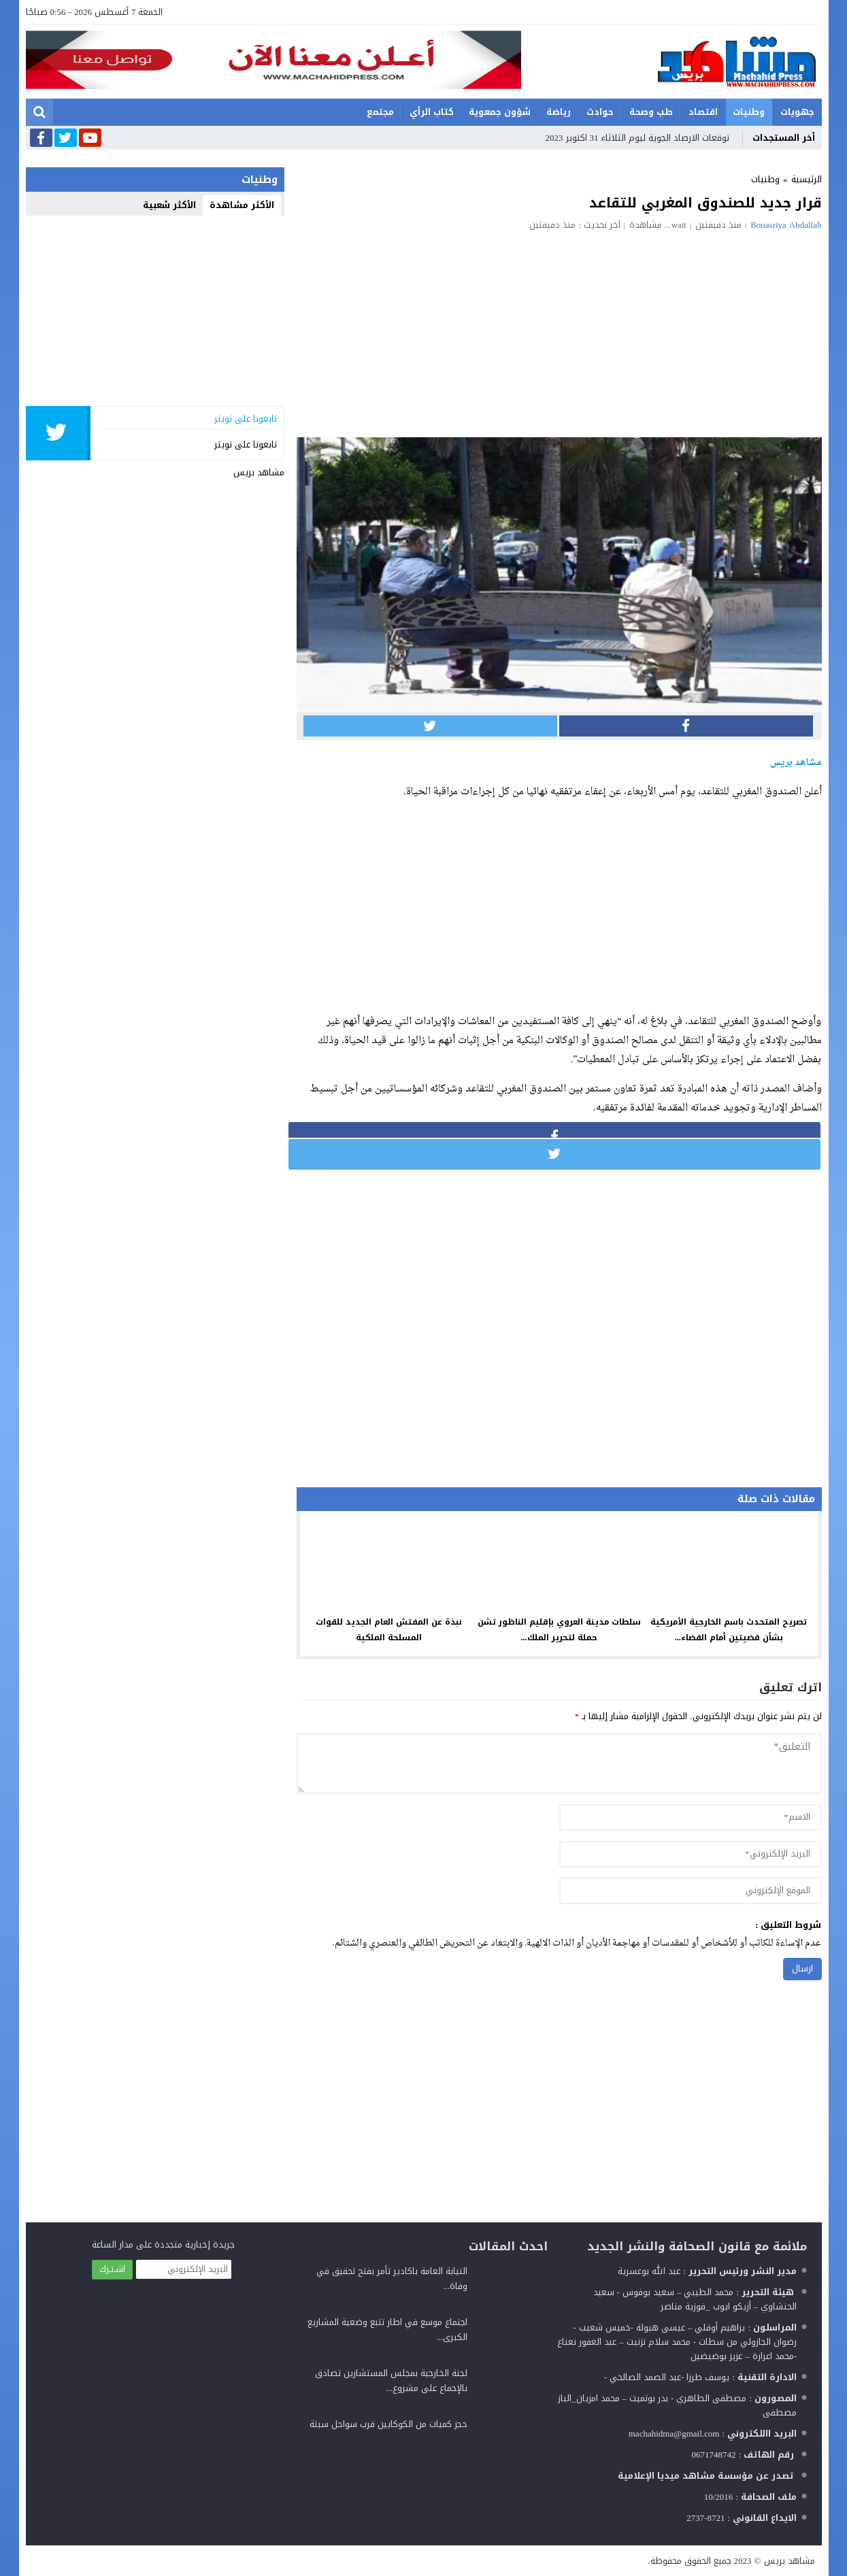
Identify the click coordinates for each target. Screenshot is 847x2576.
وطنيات (749, 111)
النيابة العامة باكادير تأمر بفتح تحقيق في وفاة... (391, 2278)
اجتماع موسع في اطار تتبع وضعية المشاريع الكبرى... (387, 2329)
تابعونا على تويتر (245, 444)
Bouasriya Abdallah (785, 224)
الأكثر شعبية (169, 205)
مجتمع (380, 111)
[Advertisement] (559, 332)
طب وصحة (651, 111)
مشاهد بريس (258, 472)
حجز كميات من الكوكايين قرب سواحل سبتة (388, 2424)
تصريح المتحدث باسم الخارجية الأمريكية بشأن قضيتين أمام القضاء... (728, 1629)
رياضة (558, 111)
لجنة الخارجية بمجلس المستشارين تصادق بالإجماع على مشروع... (391, 2380)
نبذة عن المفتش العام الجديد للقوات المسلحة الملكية (389, 1629)
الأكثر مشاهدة (242, 205)
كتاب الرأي (432, 111)
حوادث (600, 111)
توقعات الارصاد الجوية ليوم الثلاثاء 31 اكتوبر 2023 (637, 137)
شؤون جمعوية (500, 111)
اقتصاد (703, 111)
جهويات (797, 111)
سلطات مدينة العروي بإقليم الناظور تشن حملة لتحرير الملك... (559, 1629)
